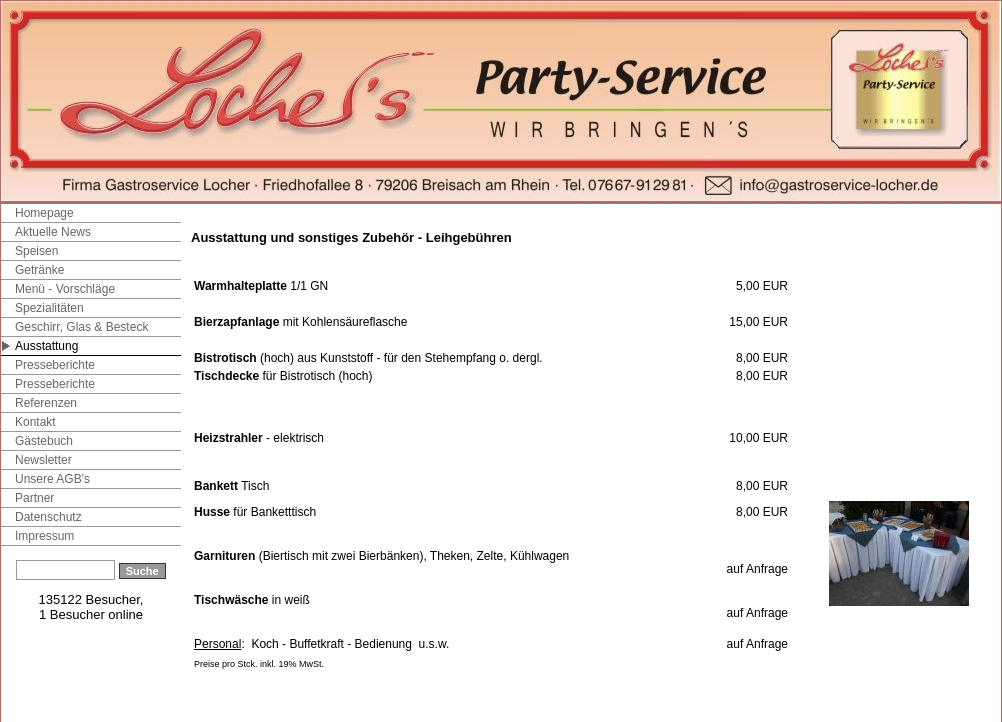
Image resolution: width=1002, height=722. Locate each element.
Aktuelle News (53, 232)
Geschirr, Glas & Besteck (81, 327)
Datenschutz (48, 517)
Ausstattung (46, 346)
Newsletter (43, 460)
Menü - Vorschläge (65, 289)
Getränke (39, 270)
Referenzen (46, 403)
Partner (34, 498)
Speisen (36, 251)
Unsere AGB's (52, 479)
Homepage (44, 213)
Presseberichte (55, 365)
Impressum (44, 536)
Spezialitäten (49, 308)
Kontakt (35, 422)
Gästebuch (44, 441)
